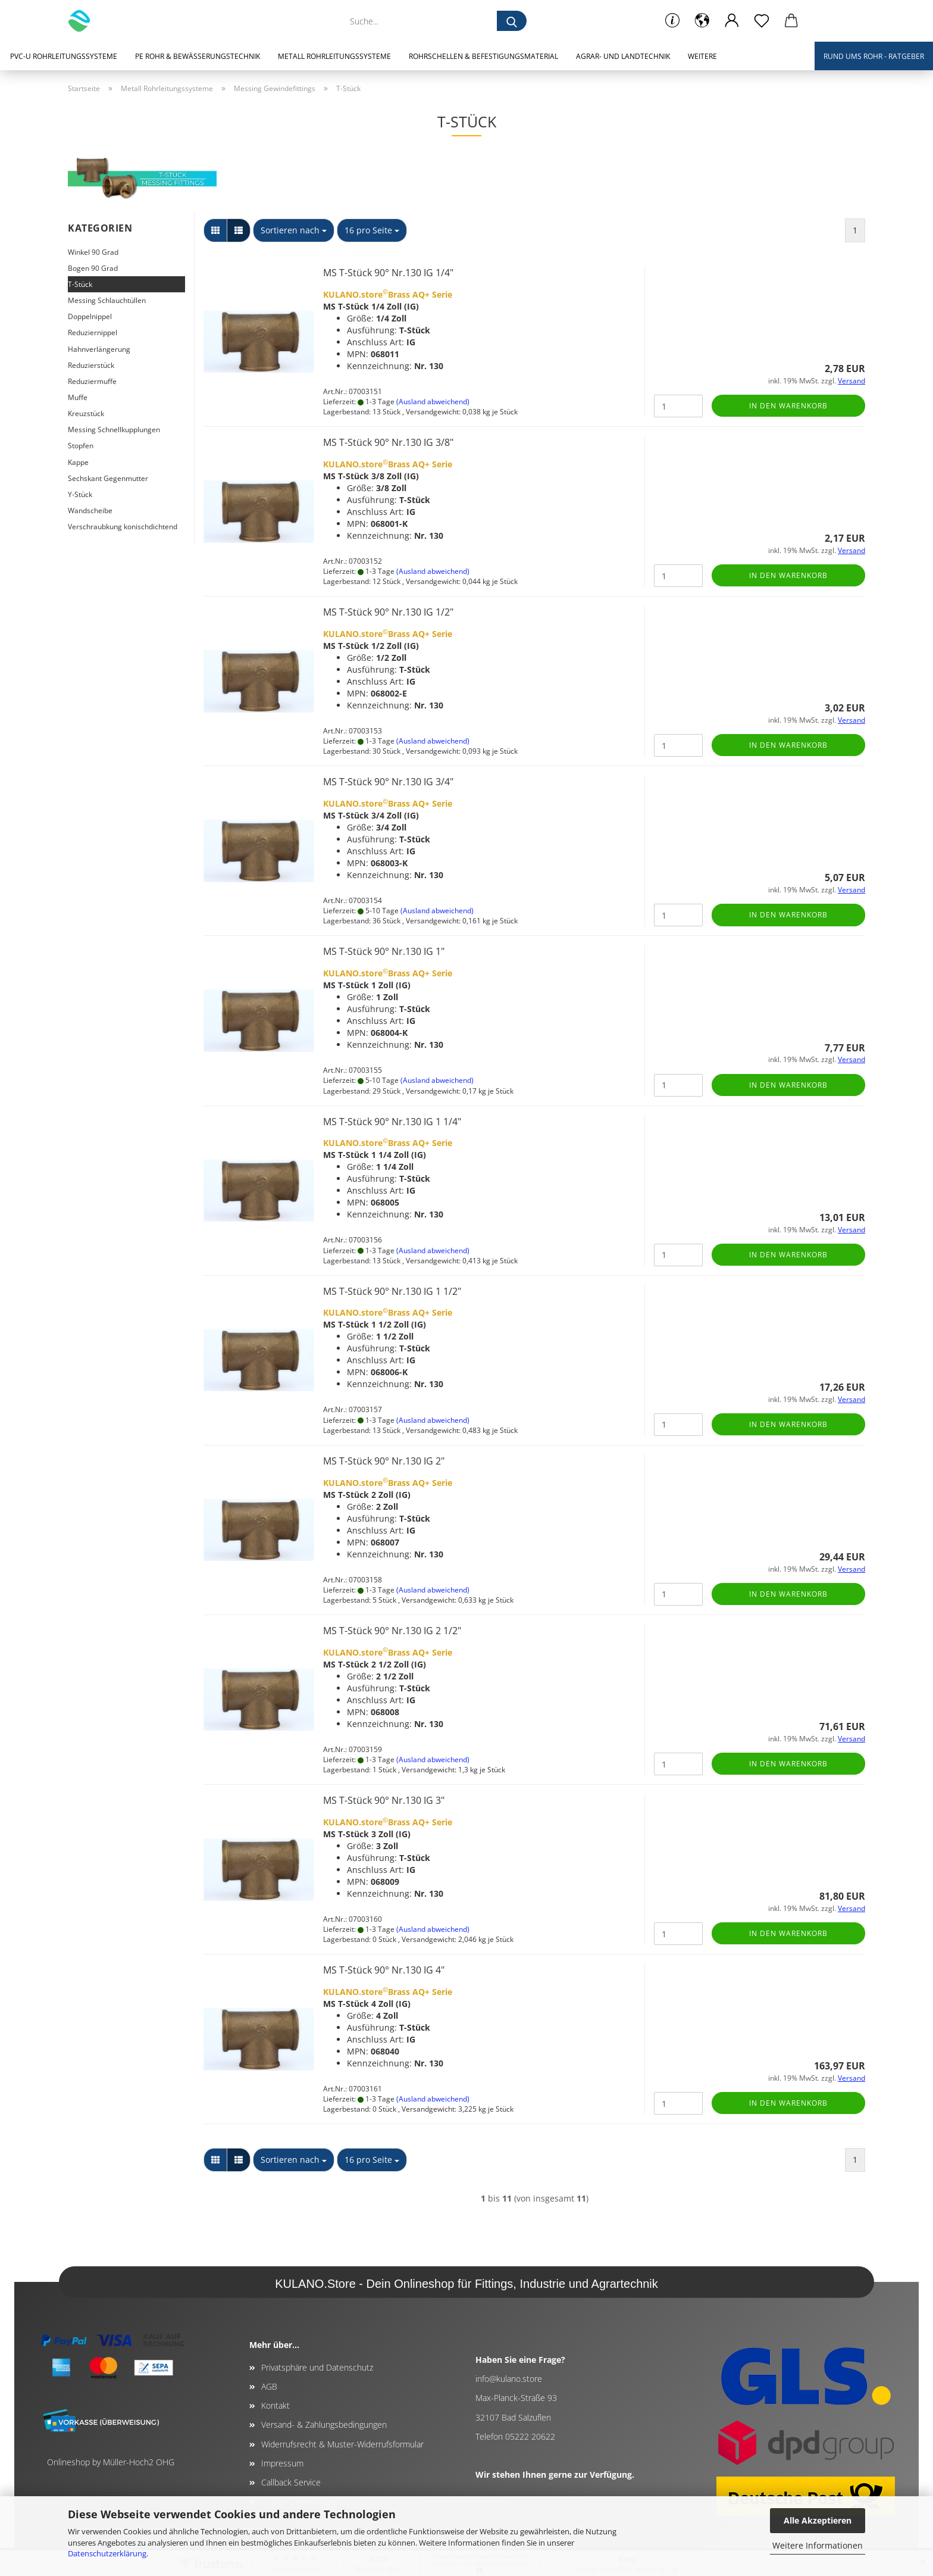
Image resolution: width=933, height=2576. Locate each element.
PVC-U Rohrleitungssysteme (63, 56)
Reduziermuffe (92, 381)
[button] (702, 21)
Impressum (282, 2463)
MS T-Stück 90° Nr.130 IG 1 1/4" (392, 1121)
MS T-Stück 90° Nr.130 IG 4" (383, 1970)
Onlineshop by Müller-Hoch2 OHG (110, 2462)
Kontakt (275, 2405)
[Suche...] (512, 21)
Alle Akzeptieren (817, 2520)
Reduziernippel (92, 332)
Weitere (702, 56)
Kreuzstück (86, 413)
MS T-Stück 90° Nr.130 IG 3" (383, 1800)
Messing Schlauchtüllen (107, 300)
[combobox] (293, 230)
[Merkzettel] (762, 21)
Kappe (78, 462)
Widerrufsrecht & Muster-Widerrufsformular (342, 2444)
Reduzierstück (91, 365)
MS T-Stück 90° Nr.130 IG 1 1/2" (392, 1291)
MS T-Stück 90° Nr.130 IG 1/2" (388, 612)
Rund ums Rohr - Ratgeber (874, 56)
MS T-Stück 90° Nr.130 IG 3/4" (388, 781)
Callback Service (291, 2482)
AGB (269, 2386)
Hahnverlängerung (99, 349)
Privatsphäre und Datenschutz (317, 2367)
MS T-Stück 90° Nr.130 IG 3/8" (388, 442)
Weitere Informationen (817, 2545)
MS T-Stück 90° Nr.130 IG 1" (383, 951)
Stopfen (80, 446)
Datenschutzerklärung (107, 2553)
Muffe (77, 397)
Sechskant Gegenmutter (108, 478)
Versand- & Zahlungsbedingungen (324, 2424)
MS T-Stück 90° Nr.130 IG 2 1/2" (392, 1630)
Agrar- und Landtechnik (623, 56)
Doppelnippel (90, 316)
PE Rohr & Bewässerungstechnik (197, 56)
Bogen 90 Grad (93, 268)
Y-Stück (80, 494)
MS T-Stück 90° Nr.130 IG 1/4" (388, 272)
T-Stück (80, 284)
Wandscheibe (90, 510)
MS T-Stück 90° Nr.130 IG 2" (383, 1460)
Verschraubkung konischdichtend (122, 527)
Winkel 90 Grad (93, 252)
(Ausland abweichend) (432, 401)
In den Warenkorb (788, 406)
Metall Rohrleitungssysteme (334, 56)
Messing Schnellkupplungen (114, 429)
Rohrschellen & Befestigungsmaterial (483, 56)
